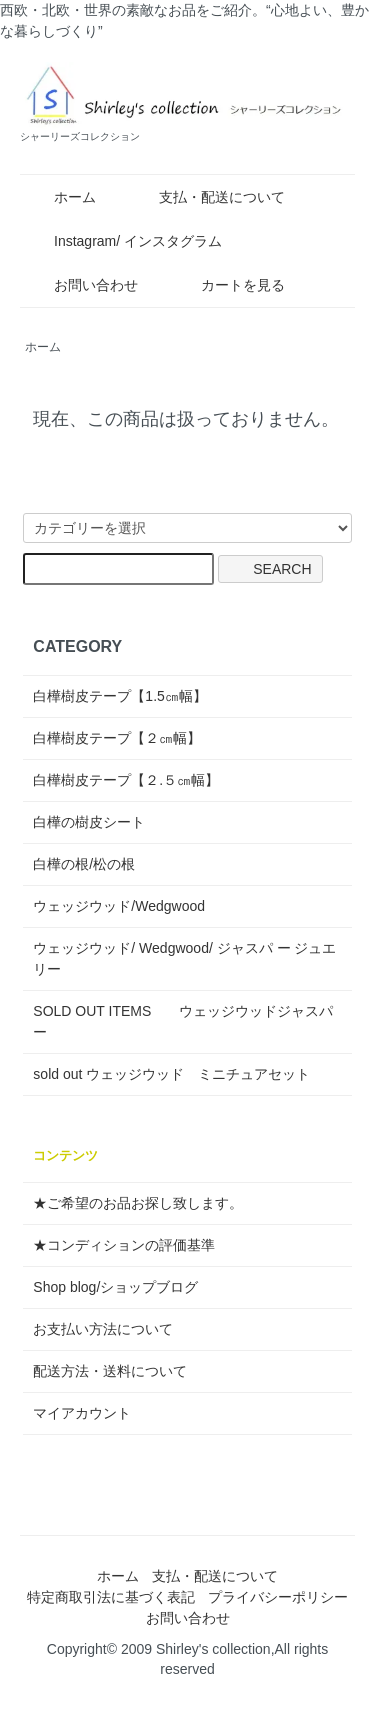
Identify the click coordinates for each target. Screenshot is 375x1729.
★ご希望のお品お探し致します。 (138, 1203)
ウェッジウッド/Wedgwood (119, 906)
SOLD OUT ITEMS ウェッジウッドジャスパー (183, 1021)
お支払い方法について (103, 1329)
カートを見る (228, 285)
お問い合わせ (81, 285)
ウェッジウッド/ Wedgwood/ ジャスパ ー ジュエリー (184, 958)
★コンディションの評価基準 (124, 1245)
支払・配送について (207, 197)
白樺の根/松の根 (84, 864)
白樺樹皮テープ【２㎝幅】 (117, 738)
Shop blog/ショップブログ (115, 1287)
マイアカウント (82, 1413)
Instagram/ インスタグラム (123, 241)
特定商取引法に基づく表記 (111, 1597)
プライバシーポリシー (278, 1597)
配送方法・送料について (110, 1371)
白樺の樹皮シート (89, 822)
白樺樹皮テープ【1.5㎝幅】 (119, 696)
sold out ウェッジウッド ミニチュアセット (171, 1074)
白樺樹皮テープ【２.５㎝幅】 (126, 780)
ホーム (60, 197)
